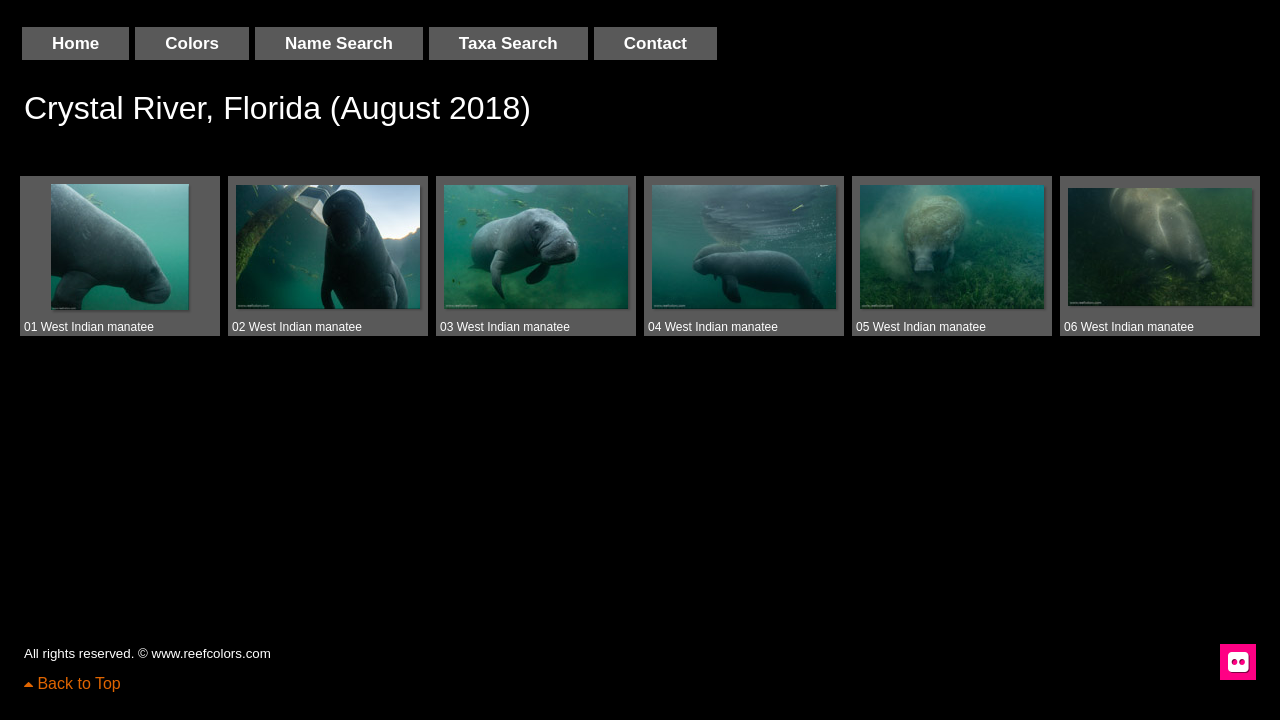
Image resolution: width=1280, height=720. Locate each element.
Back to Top (72, 683)
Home (75, 43)
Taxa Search (508, 43)
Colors (192, 43)
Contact (655, 43)
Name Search (339, 43)
